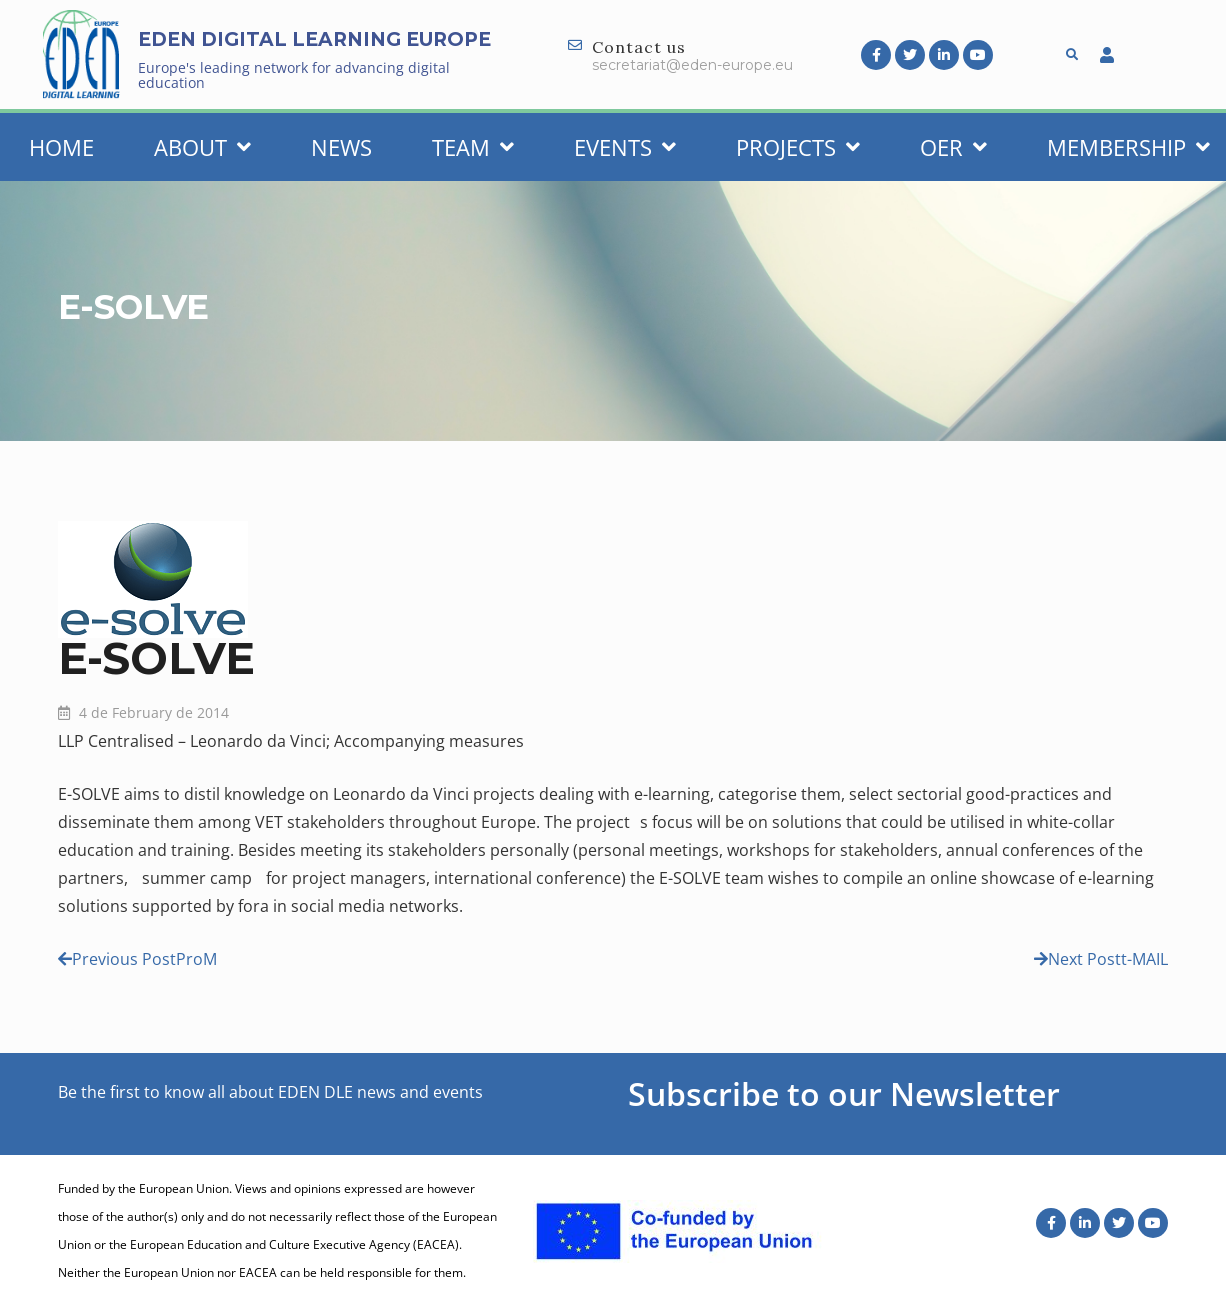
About (202, 147)
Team (473, 147)
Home (61, 147)
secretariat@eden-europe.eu (692, 65)
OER (953, 147)
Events (625, 147)
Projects (798, 147)
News (341, 147)
